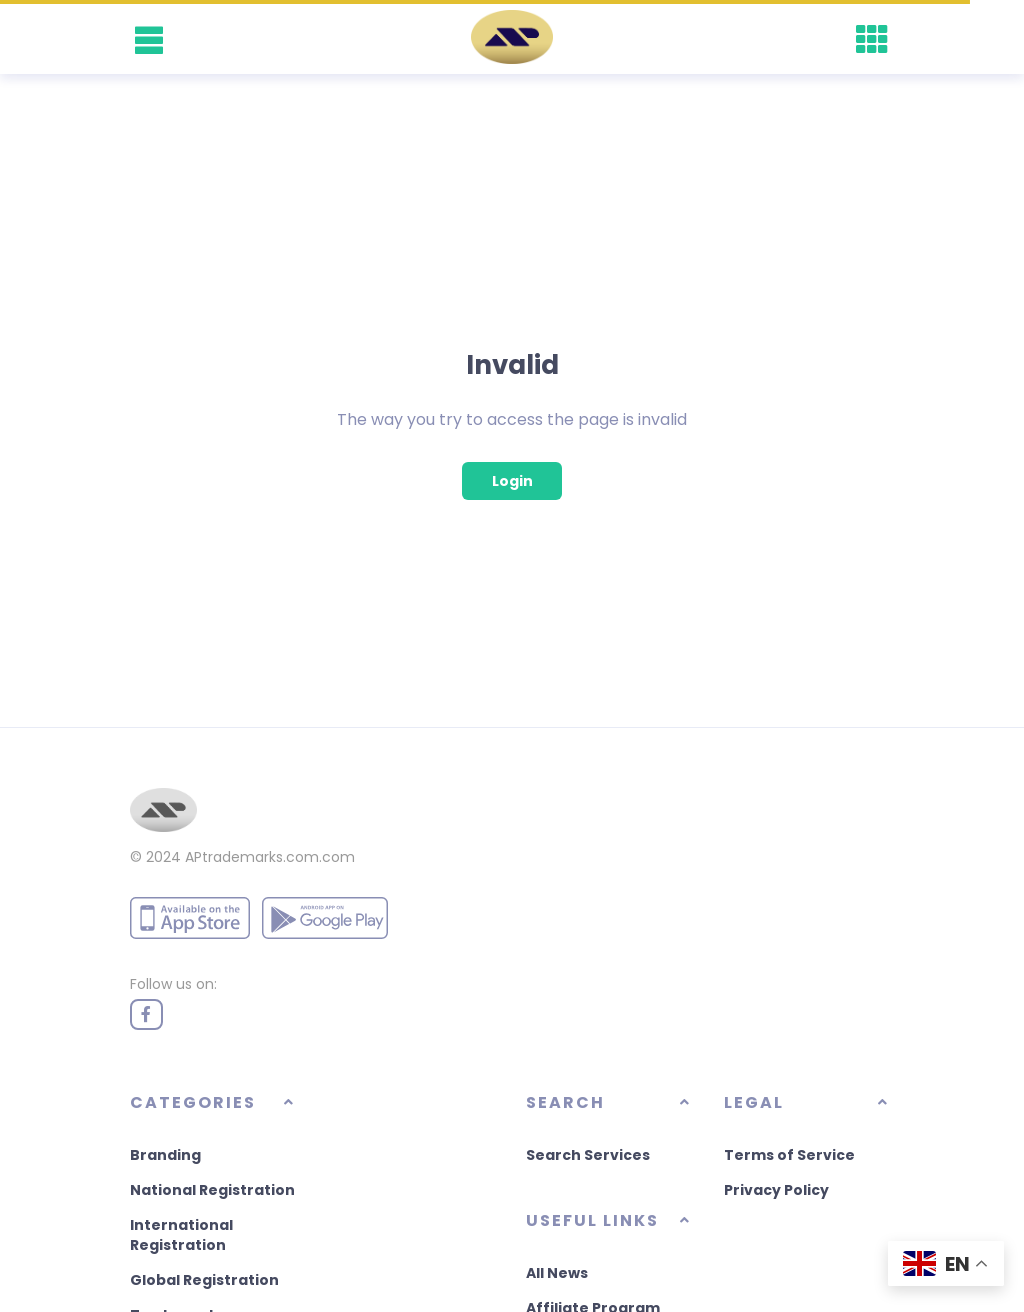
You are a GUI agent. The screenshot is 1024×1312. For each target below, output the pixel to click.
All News (557, 1273)
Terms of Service (789, 1155)
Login (512, 481)
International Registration (181, 1235)
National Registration (212, 1190)
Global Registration (204, 1280)
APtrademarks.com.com (270, 857)
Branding (165, 1155)
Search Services (588, 1155)
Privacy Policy (776, 1190)
